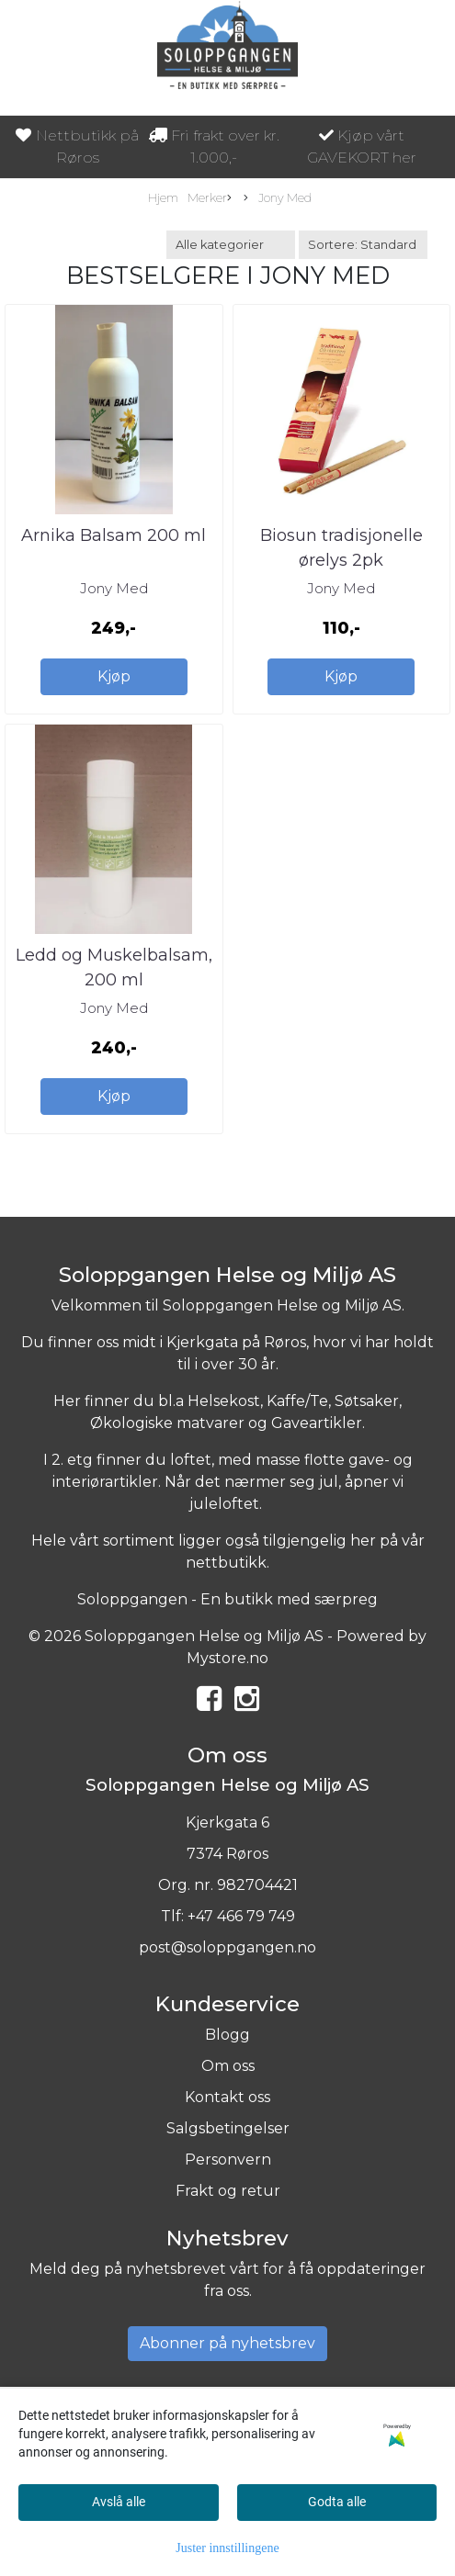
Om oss (228, 2066)
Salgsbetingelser (228, 2128)
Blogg (227, 2034)
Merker (210, 199)
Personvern (228, 2159)
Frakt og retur (228, 2190)
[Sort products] (363, 245)
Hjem (163, 198)
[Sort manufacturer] (230, 245)
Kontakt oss (227, 2097)
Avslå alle (118, 2501)
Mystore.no (227, 1658)
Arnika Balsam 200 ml (113, 535)
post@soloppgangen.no (227, 1947)
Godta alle (337, 2501)
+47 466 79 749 (241, 1916)
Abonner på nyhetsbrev (227, 2343)
